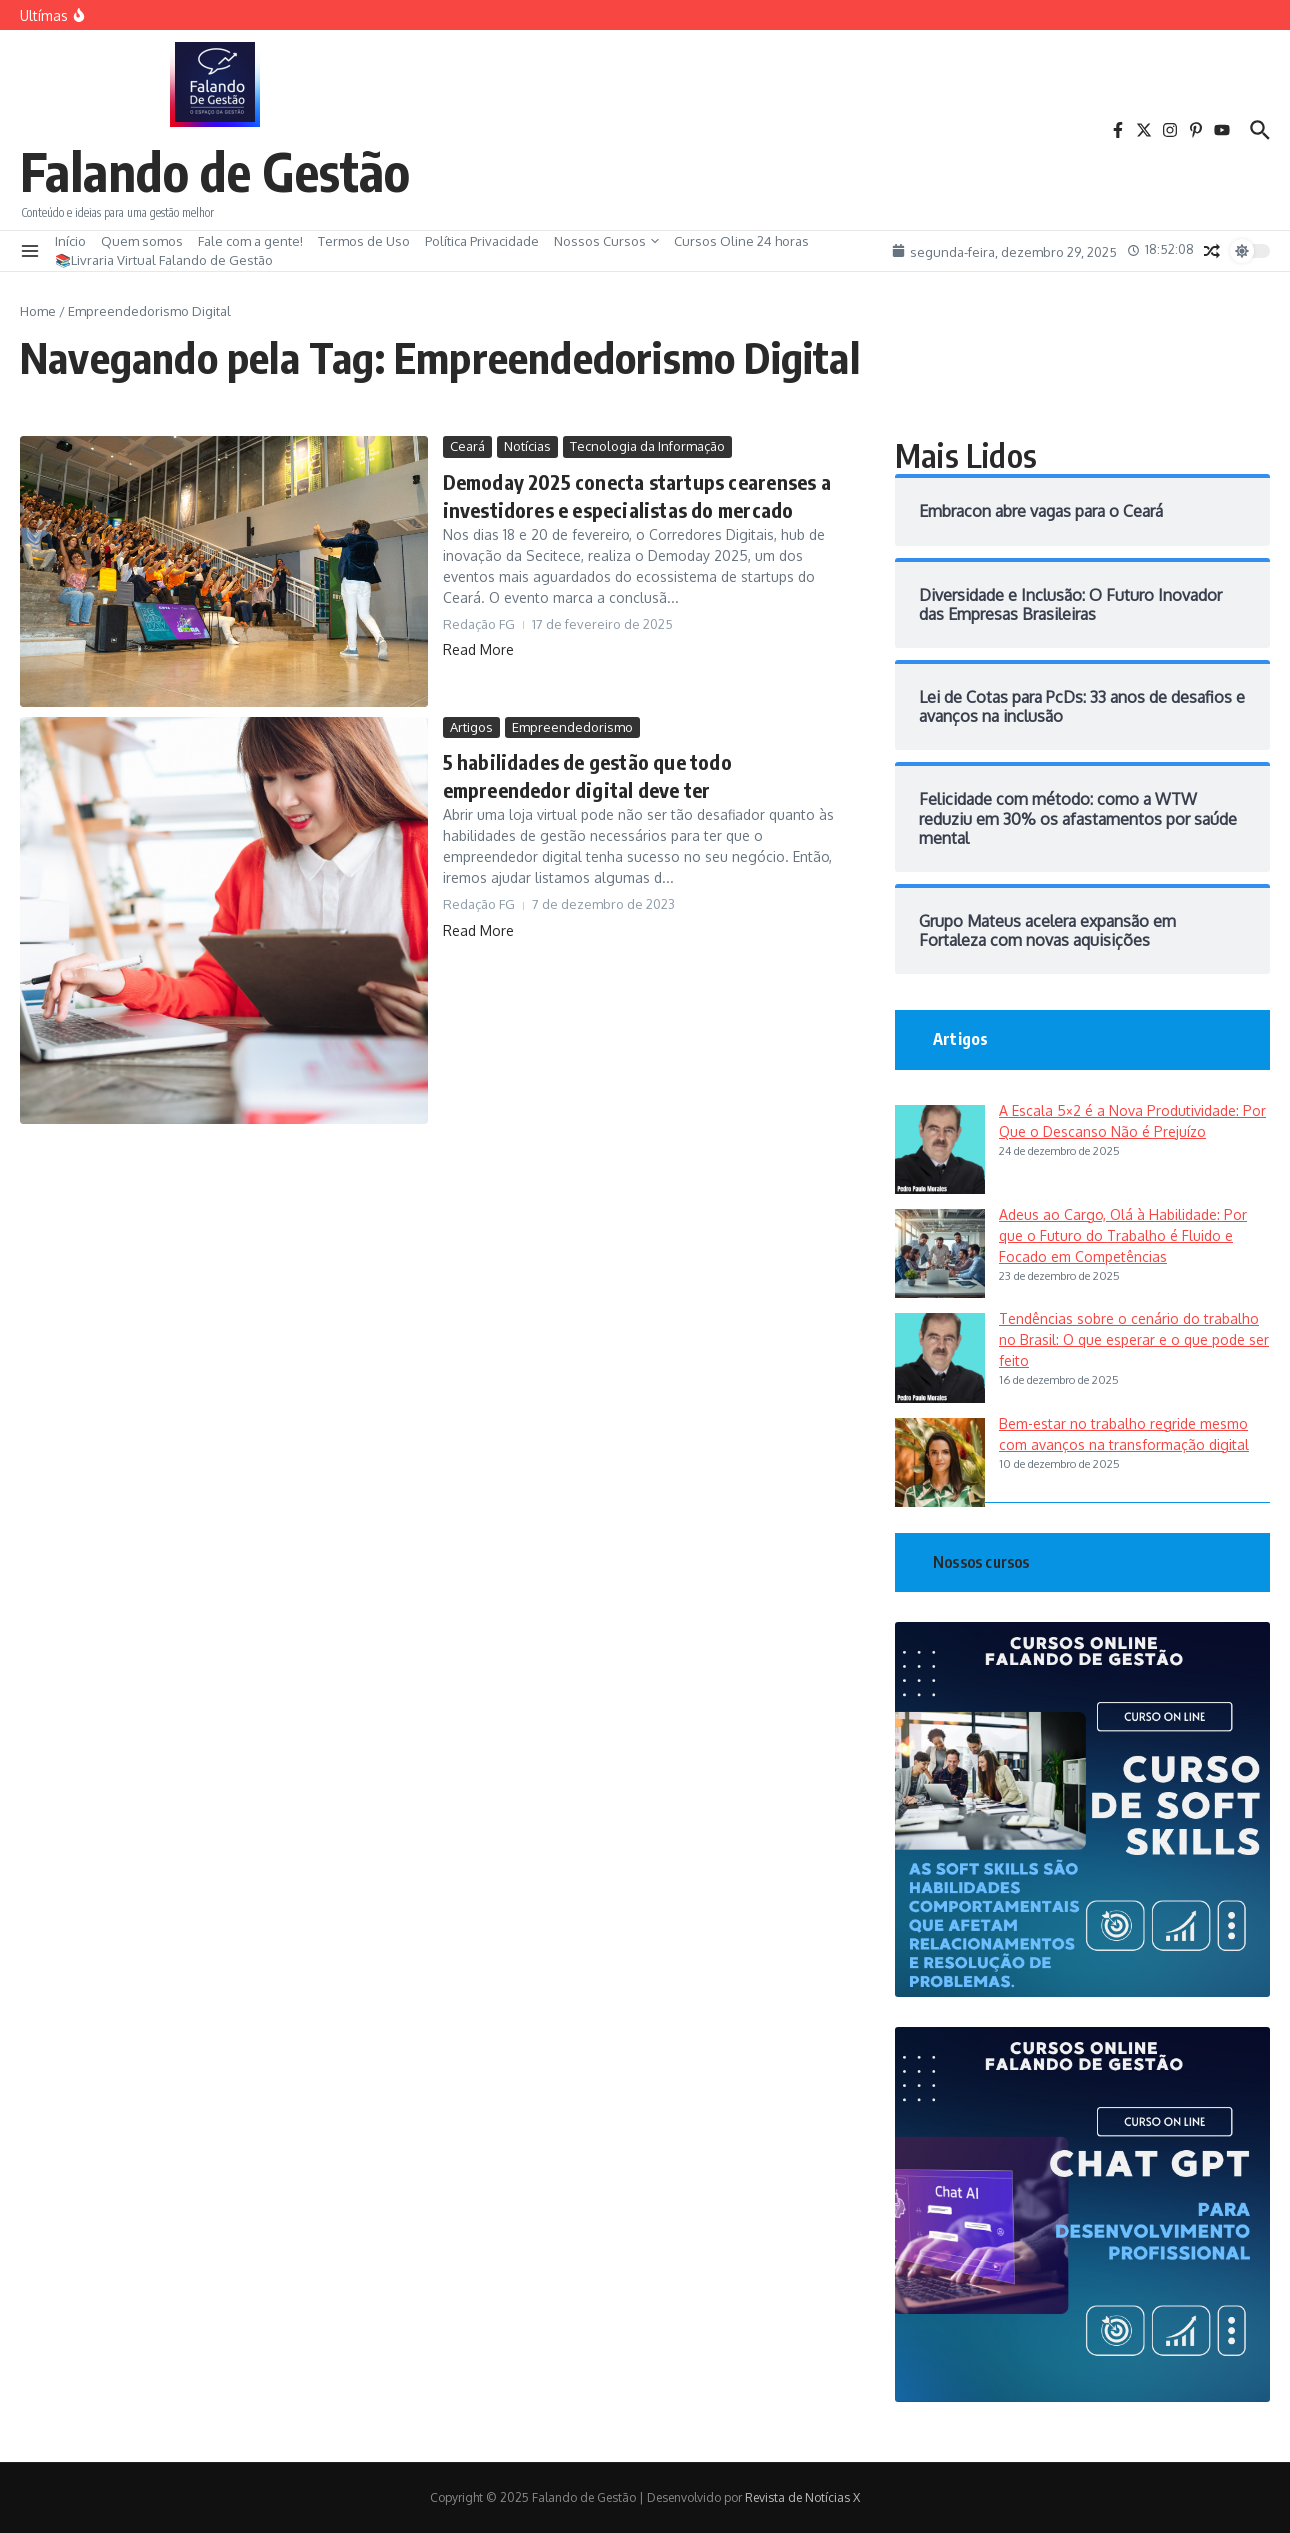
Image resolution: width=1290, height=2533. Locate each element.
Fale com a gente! (250, 241)
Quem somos (142, 241)
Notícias (527, 446)
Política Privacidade (482, 241)
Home (38, 311)
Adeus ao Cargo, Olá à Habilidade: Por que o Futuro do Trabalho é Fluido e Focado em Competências (1123, 1235)
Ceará (467, 446)
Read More (478, 649)
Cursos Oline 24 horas (741, 241)
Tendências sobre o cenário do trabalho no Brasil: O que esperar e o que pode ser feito (1134, 1339)
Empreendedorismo (572, 727)
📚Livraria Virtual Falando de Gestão (164, 260)
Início (70, 241)
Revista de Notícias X (802, 2497)
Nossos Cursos (606, 241)
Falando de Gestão (215, 170)
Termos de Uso (364, 241)
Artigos (471, 727)
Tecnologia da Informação (647, 446)
